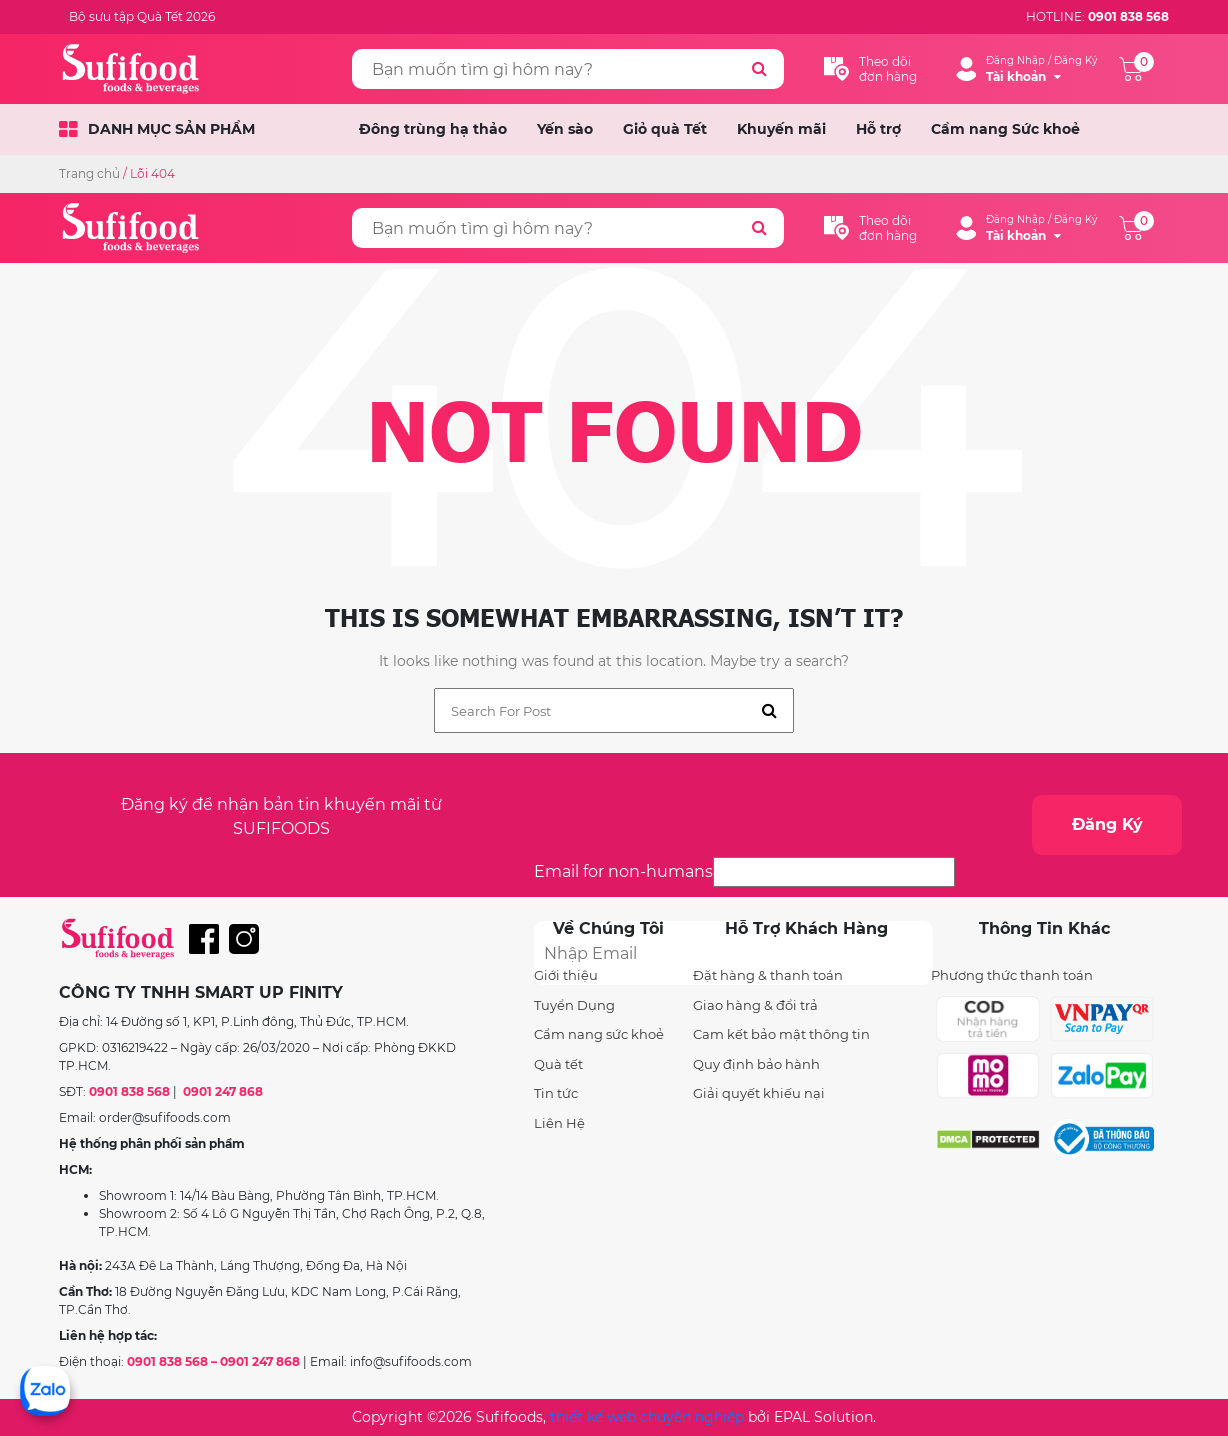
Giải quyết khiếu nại (759, 1093)
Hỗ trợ (878, 129)
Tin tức (556, 1093)
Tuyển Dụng (574, 1005)
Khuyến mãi (781, 129)
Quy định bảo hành (756, 1064)
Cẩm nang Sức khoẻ (1005, 129)
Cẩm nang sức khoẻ (599, 1034)
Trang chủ (89, 173)
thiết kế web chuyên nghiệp (647, 1417)
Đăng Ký (1107, 824)
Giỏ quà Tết (665, 129)
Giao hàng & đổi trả (755, 1005)
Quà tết (558, 1064)
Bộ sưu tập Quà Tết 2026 (142, 16)
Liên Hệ (559, 1123)
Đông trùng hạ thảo (433, 129)
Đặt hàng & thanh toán (768, 975)
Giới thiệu (566, 975)
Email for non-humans (623, 871)
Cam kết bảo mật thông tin (781, 1034)
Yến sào (565, 129)
